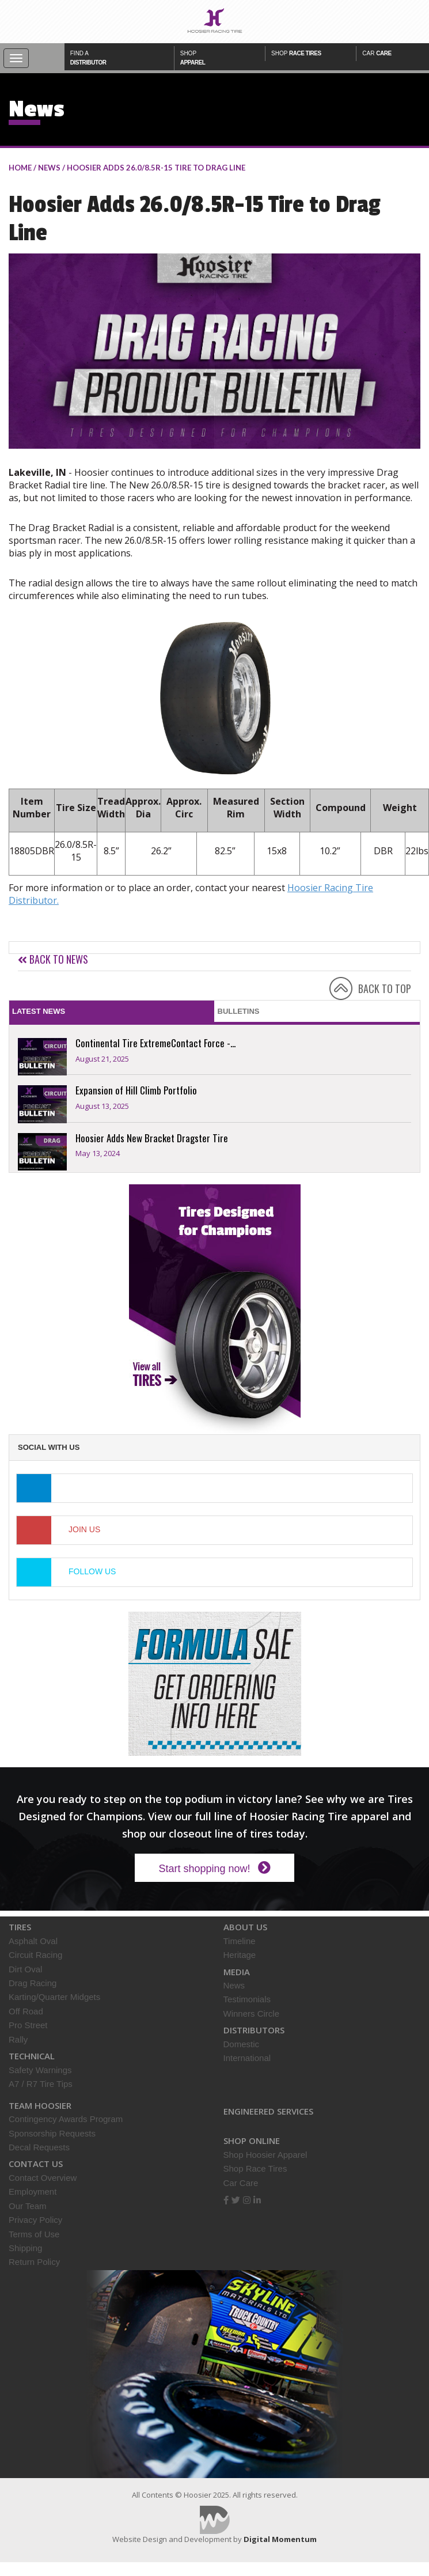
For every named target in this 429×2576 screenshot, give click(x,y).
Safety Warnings (40, 2070)
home (20, 167)
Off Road (26, 2011)
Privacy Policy (35, 2220)
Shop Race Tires (255, 2168)
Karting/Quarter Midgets (54, 1997)
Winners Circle (251, 2013)
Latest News (38, 1011)
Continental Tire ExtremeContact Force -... (155, 1043)
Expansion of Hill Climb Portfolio (136, 1090)
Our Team (28, 2206)
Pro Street (28, 2025)
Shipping (25, 2248)
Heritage (239, 1955)
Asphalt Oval (33, 1941)
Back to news (53, 959)
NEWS (49, 167)
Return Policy (34, 2262)
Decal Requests (39, 2147)
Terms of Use (34, 2234)
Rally (18, 2039)
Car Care (241, 2183)
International (247, 2058)
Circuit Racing (35, 1955)
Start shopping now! (214, 1867)
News (234, 1985)
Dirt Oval (25, 1969)
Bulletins (239, 1011)
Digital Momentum (215, 2520)
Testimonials (247, 1999)
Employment (32, 2191)
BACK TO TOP (384, 988)
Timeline (239, 1941)
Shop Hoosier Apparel (265, 2155)
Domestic (241, 2044)
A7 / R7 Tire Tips (41, 2084)
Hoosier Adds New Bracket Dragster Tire (151, 1138)
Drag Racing (32, 1983)
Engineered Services (268, 2111)
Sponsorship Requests (52, 2133)
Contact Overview (43, 2178)
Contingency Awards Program (66, 2119)
